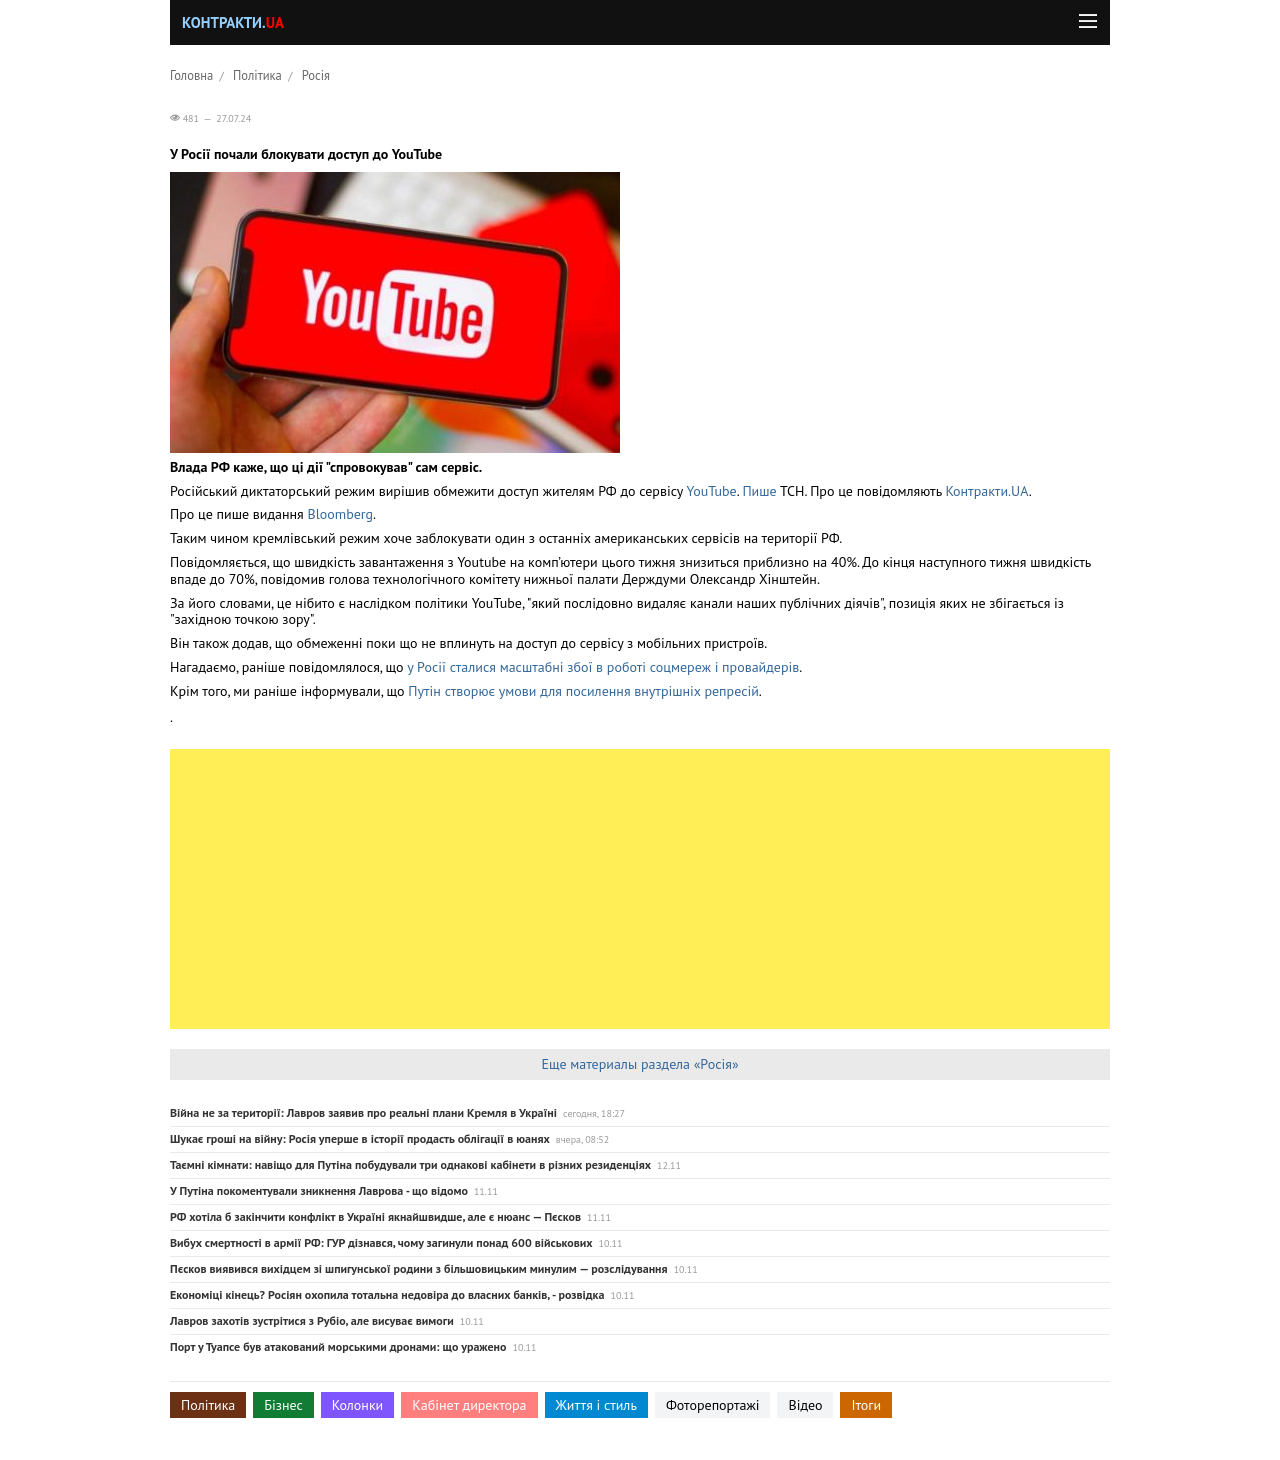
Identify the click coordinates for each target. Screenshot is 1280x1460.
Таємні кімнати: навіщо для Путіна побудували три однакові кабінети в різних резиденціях (410, 1164)
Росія (316, 75)
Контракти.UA (986, 491)
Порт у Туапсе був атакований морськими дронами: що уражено (338, 1346)
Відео (805, 1405)
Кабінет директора (469, 1405)
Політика (257, 75)
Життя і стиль (596, 1405)
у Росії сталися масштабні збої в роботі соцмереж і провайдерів (603, 667)
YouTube (712, 491)
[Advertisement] (640, 889)
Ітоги (866, 1405)
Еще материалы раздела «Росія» (639, 1064)
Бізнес (283, 1405)
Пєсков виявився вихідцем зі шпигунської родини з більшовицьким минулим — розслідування (419, 1268)
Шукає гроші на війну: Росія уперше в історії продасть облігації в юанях (360, 1138)
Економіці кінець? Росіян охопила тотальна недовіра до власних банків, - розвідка (387, 1294)
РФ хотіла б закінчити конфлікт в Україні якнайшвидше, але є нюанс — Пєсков (375, 1216)
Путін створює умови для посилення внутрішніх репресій (583, 691)
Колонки (358, 1405)
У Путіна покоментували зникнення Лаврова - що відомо (319, 1190)
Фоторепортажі (713, 1405)
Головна (191, 75)
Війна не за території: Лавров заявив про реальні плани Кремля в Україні (363, 1112)
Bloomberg (341, 514)
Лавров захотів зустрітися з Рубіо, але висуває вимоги (312, 1320)
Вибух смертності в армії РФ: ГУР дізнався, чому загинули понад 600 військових (381, 1242)
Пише (761, 491)
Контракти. (233, 22)
